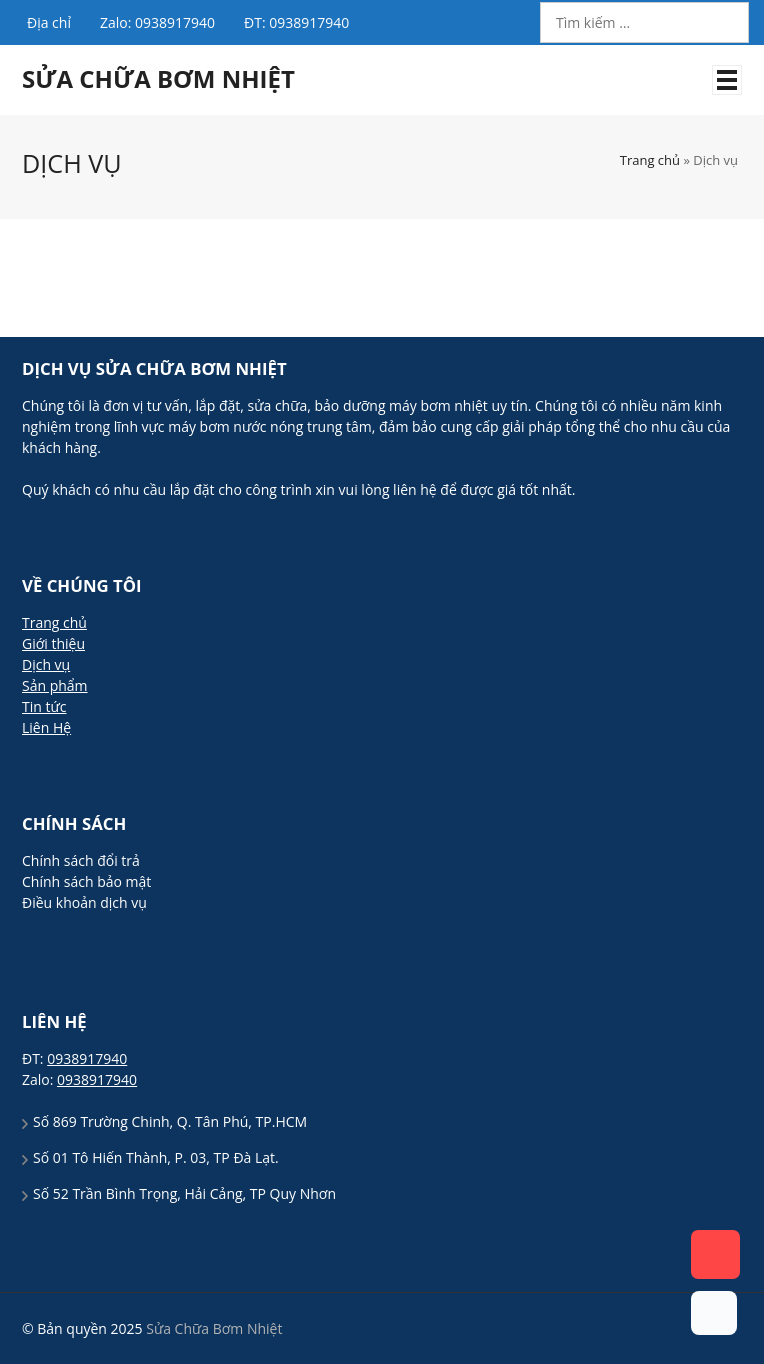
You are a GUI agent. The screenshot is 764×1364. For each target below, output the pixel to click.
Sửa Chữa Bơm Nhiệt (158, 78)
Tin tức (44, 706)
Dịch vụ (46, 664)
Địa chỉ (49, 22)
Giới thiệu (53, 643)
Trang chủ (650, 160)
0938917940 (87, 1058)
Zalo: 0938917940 (157, 22)
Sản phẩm (55, 685)
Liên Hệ (46, 727)
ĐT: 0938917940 (296, 22)
